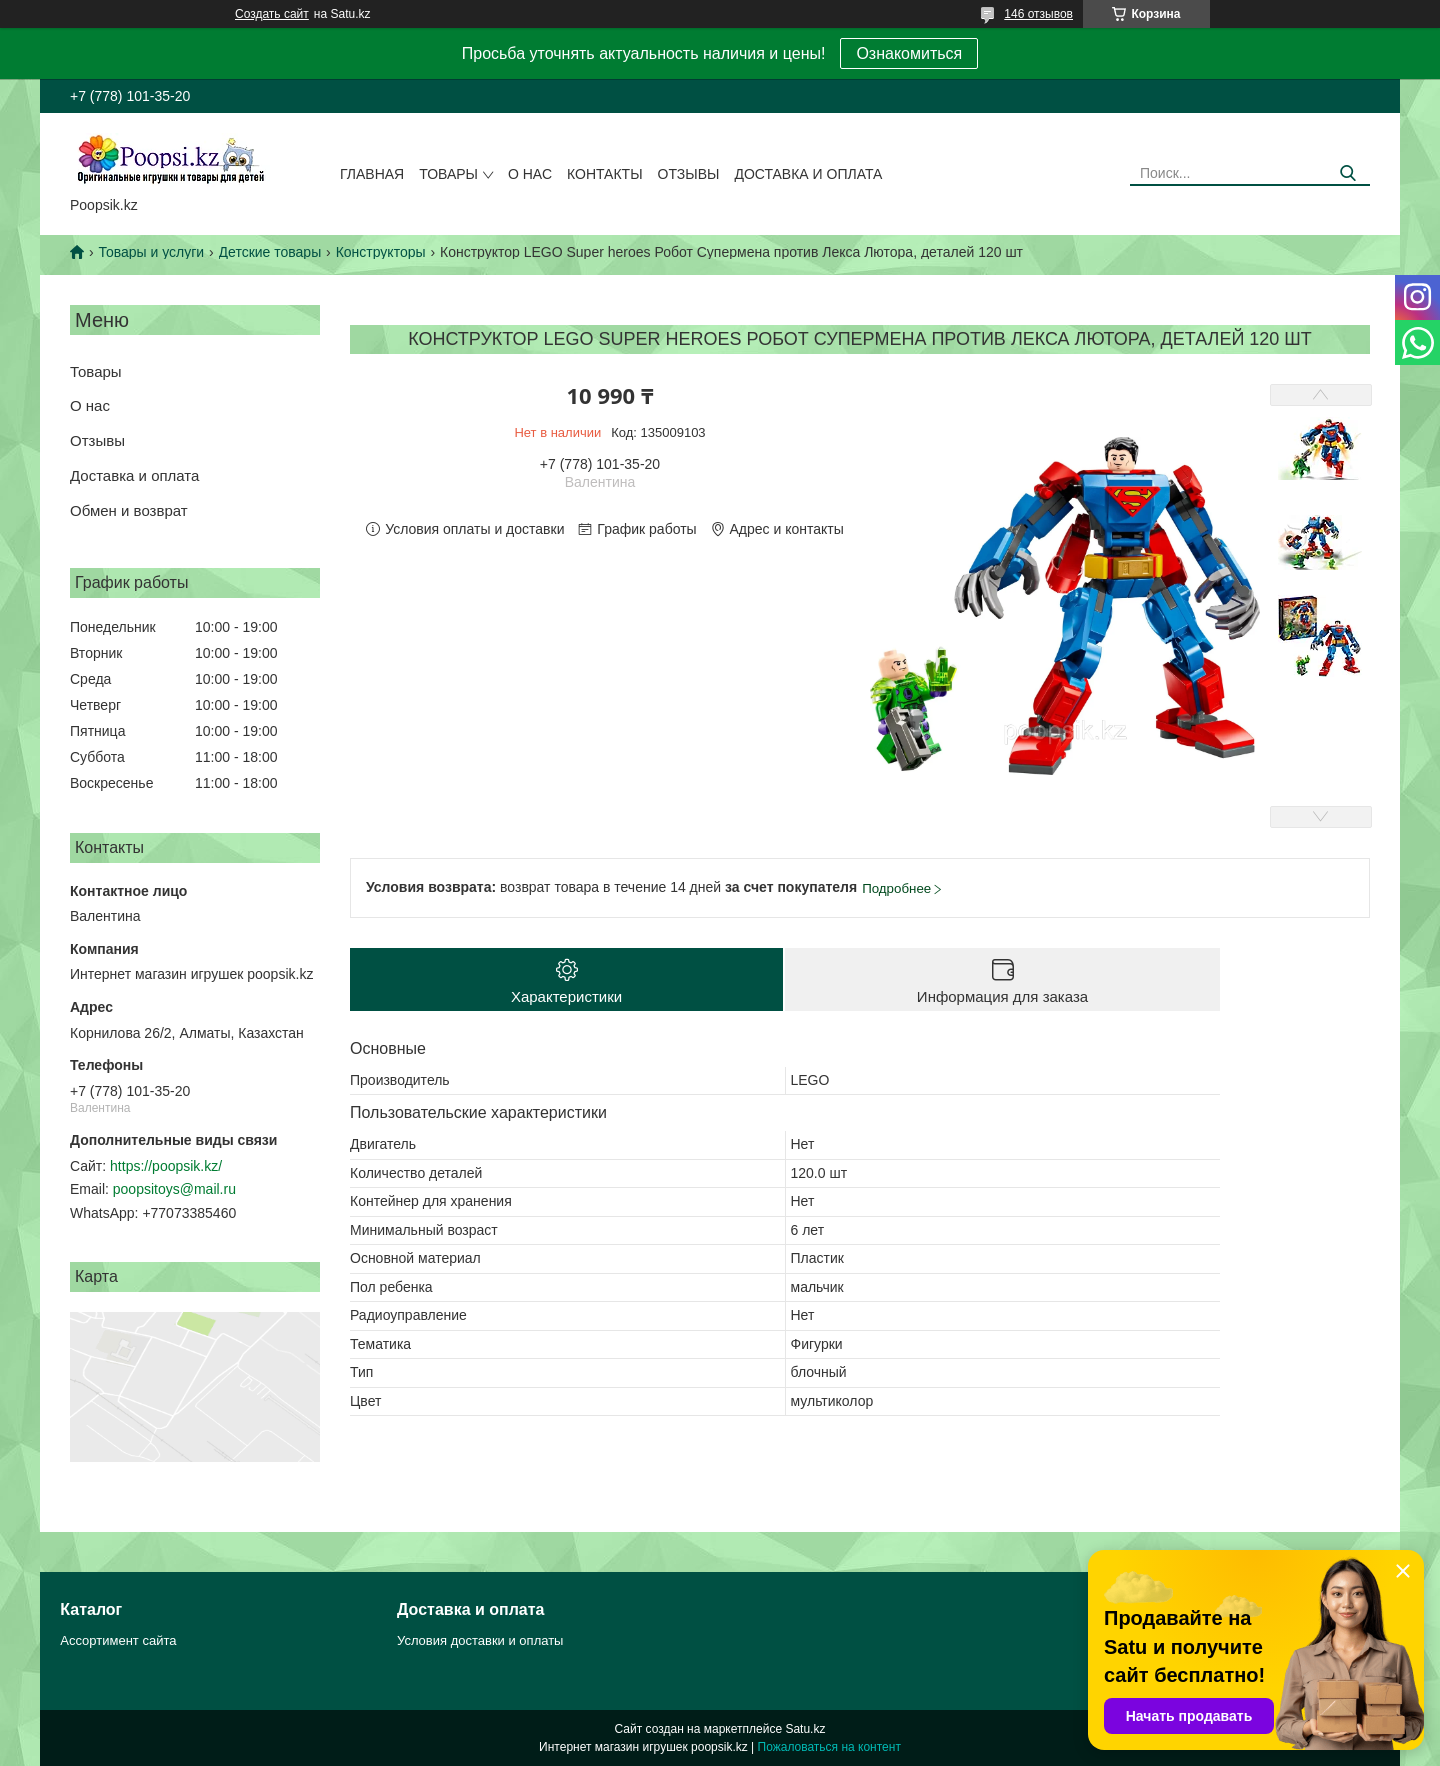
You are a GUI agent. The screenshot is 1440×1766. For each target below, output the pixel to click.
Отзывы (689, 174)
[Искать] (1347, 173)
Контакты (605, 174)
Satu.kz (805, 1729)
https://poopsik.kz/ (166, 1166)
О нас (530, 174)
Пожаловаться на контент (829, 1747)
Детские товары (270, 252)
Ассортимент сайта (118, 1640)
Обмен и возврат (129, 510)
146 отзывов (1038, 14)
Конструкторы (381, 252)
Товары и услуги (151, 252)
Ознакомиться (909, 53)
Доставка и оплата (808, 174)
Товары (448, 174)
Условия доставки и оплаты (480, 1640)
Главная (372, 174)
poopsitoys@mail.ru (174, 1189)
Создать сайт (272, 14)
